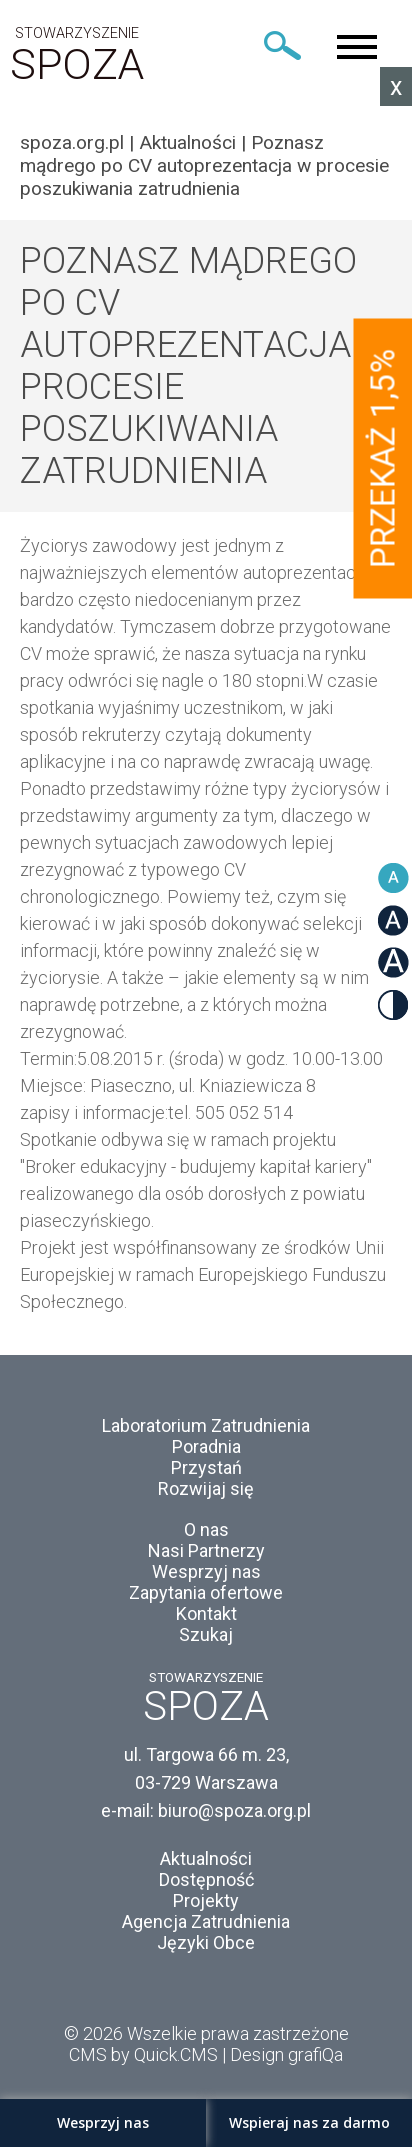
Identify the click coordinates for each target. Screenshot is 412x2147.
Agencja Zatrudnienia (206, 1921)
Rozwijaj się (206, 1488)
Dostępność (206, 1879)
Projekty (206, 1900)
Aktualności (187, 142)
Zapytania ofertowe (206, 1592)
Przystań (206, 1467)
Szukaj (206, 1634)
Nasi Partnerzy (206, 1550)
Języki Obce (206, 1942)
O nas (206, 1529)
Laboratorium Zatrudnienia (206, 1425)
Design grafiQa (286, 2054)
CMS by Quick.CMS (143, 2054)
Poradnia (206, 1446)
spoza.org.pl (72, 142)
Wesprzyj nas (206, 1571)
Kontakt (206, 1613)
